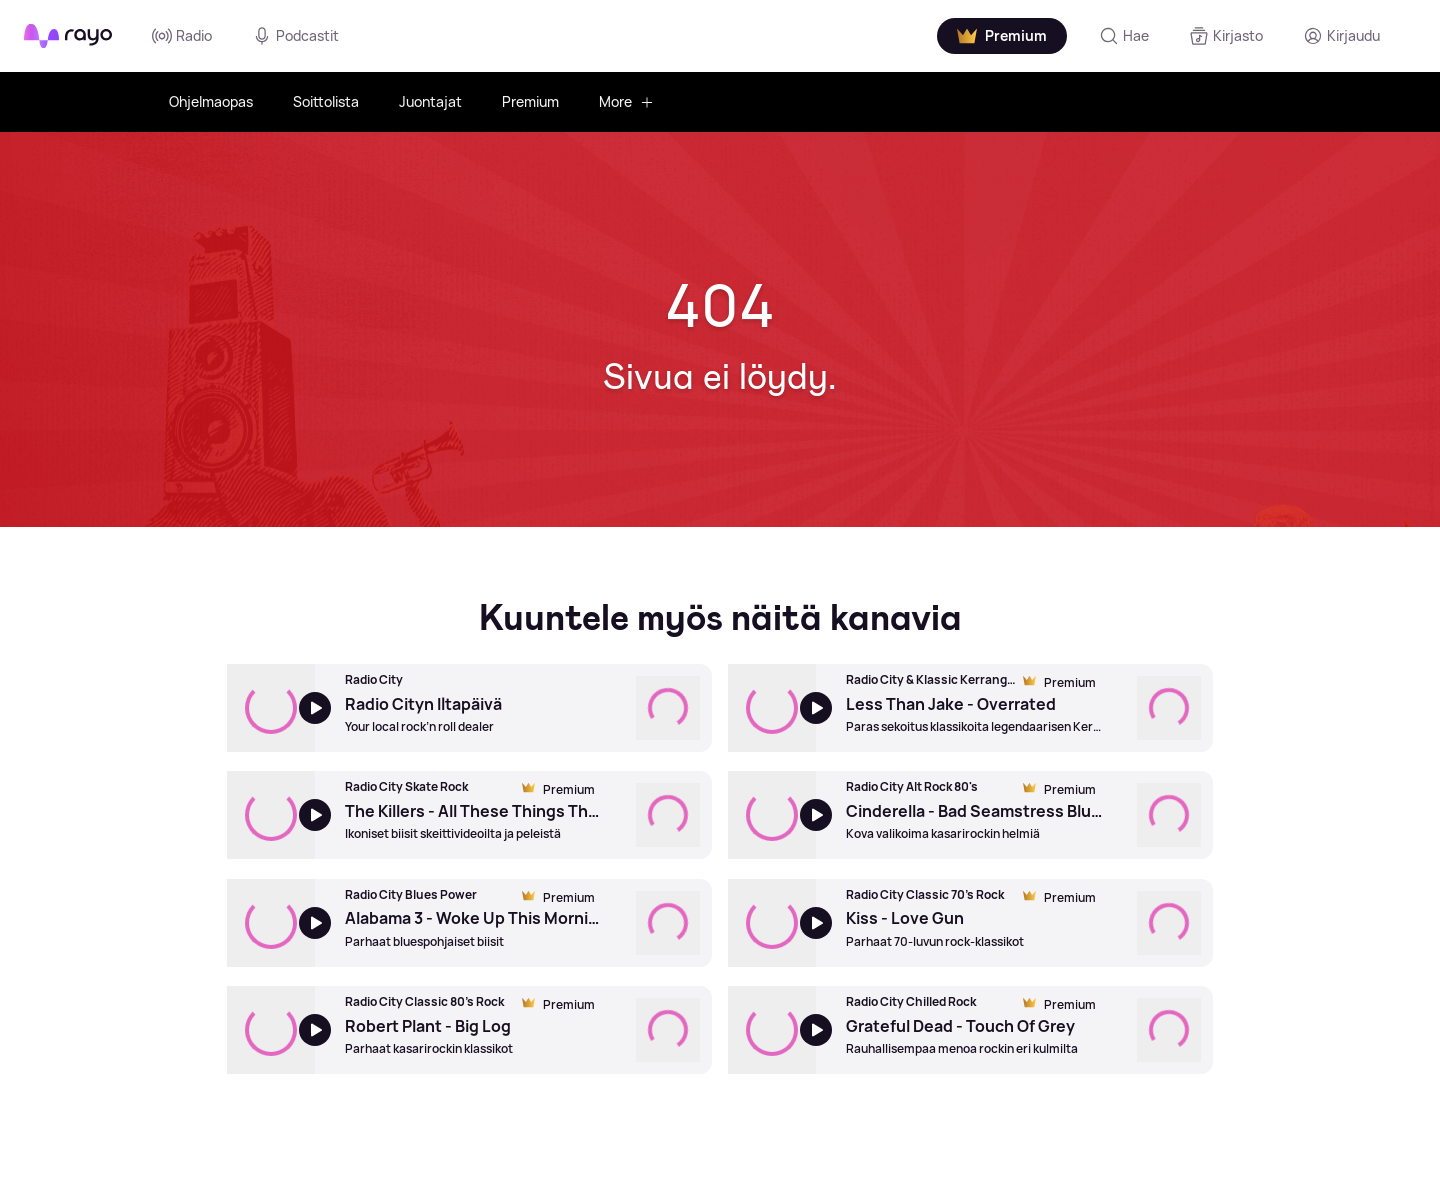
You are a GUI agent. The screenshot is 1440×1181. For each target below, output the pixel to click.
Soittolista (326, 101)
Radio (182, 36)
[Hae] (1124, 36)
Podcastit (295, 36)
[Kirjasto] (1226, 36)
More (626, 101)
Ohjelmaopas (211, 101)
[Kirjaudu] (1341, 36)
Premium (530, 101)
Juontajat (430, 101)
